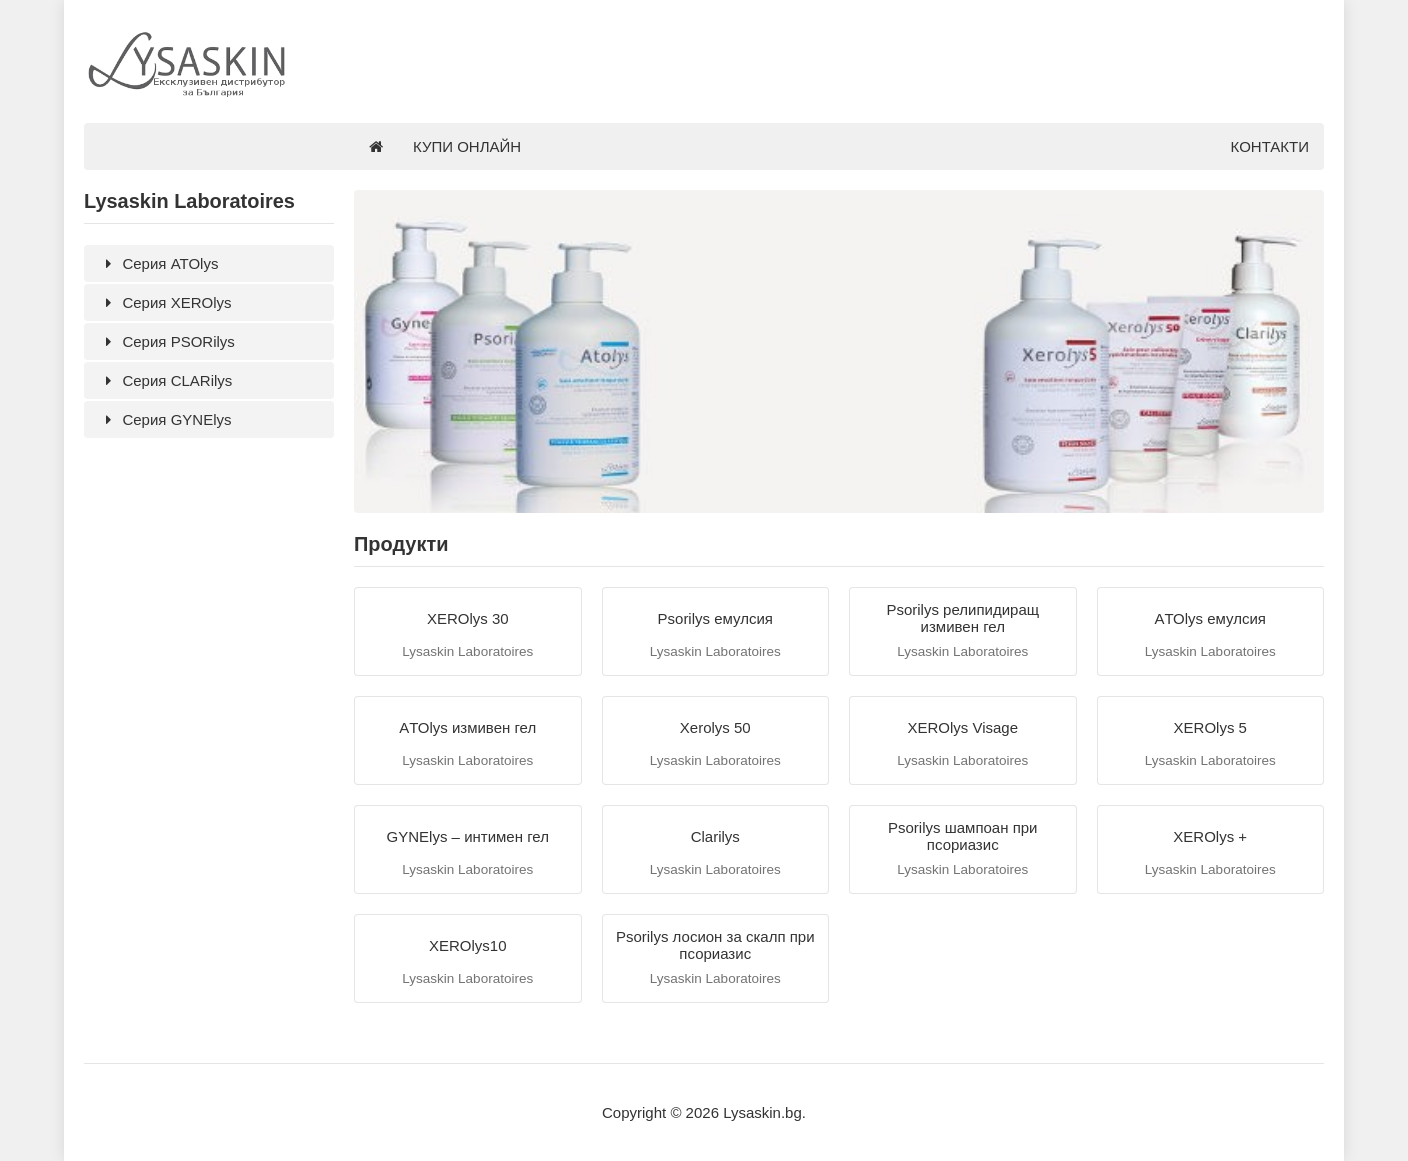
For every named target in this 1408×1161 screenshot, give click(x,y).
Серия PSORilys (167, 341)
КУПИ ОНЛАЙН (467, 146)
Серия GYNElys (165, 419)
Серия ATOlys (158, 263)
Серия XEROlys (165, 302)
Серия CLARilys (165, 380)
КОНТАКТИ (1270, 146)
